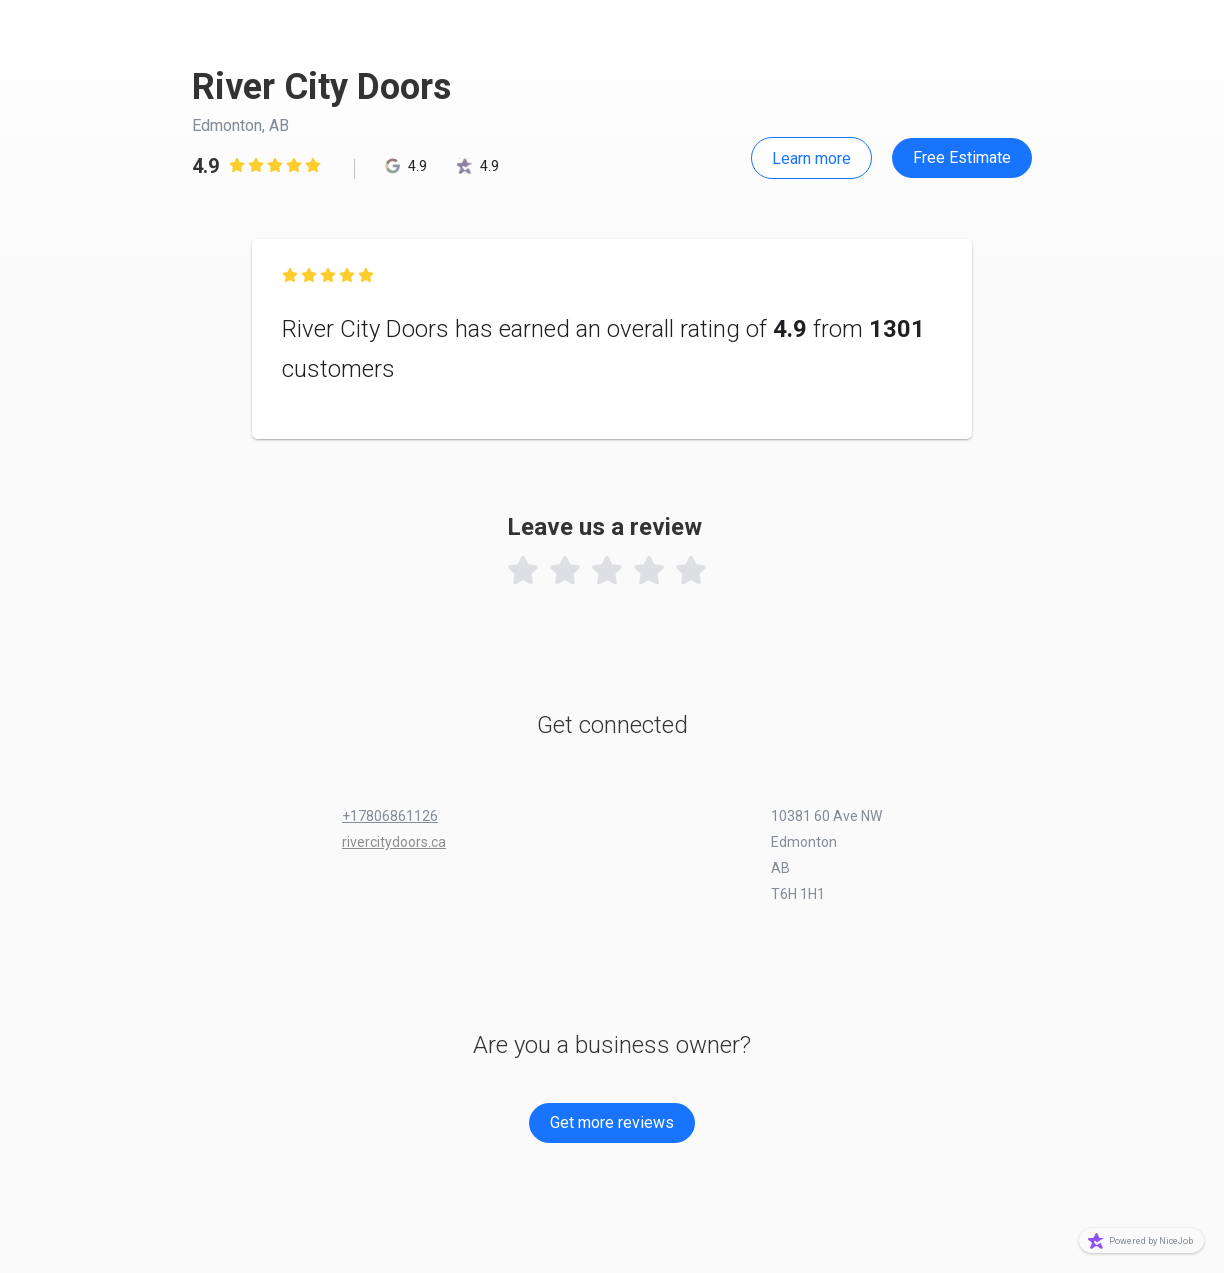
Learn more (811, 158)
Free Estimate (962, 157)
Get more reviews (612, 1122)
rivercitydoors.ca (394, 842)
